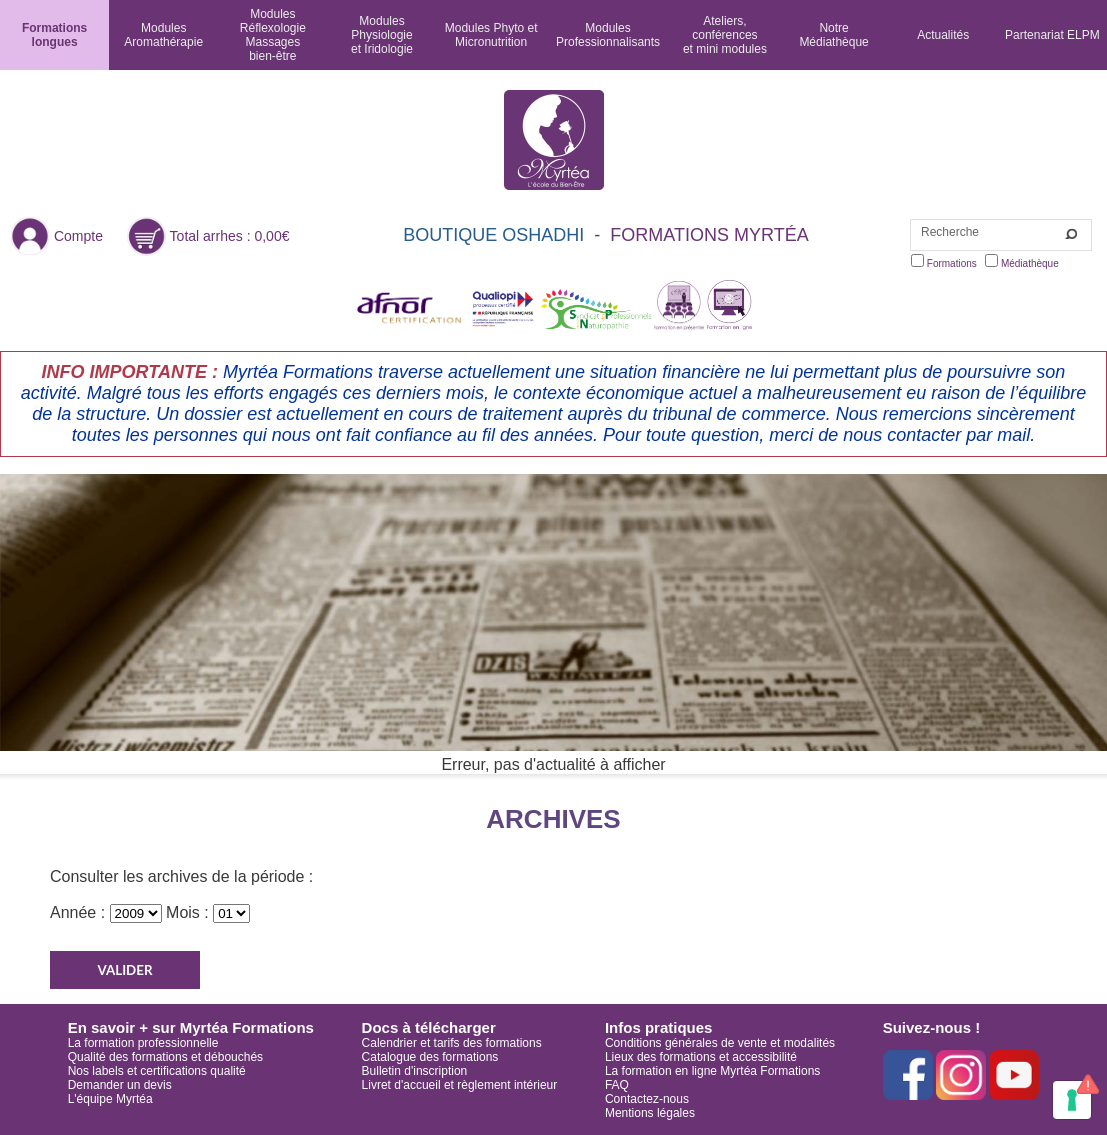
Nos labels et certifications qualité (157, 1071)
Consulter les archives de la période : (181, 876)
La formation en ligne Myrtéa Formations (712, 1071)
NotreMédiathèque (833, 35)
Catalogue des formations (430, 1057)
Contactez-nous (647, 1099)
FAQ (617, 1085)
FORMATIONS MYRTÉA (709, 235)
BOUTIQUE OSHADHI (493, 235)
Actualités (943, 35)
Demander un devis (120, 1085)
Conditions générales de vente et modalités (720, 1043)
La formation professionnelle (143, 1043)
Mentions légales (650, 1113)
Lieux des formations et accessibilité (701, 1057)
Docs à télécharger (429, 1027)
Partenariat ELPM (1052, 35)
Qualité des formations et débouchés (165, 1057)
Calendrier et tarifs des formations (452, 1043)
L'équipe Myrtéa (110, 1099)
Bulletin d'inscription (415, 1071)
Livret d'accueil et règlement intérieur (460, 1085)
